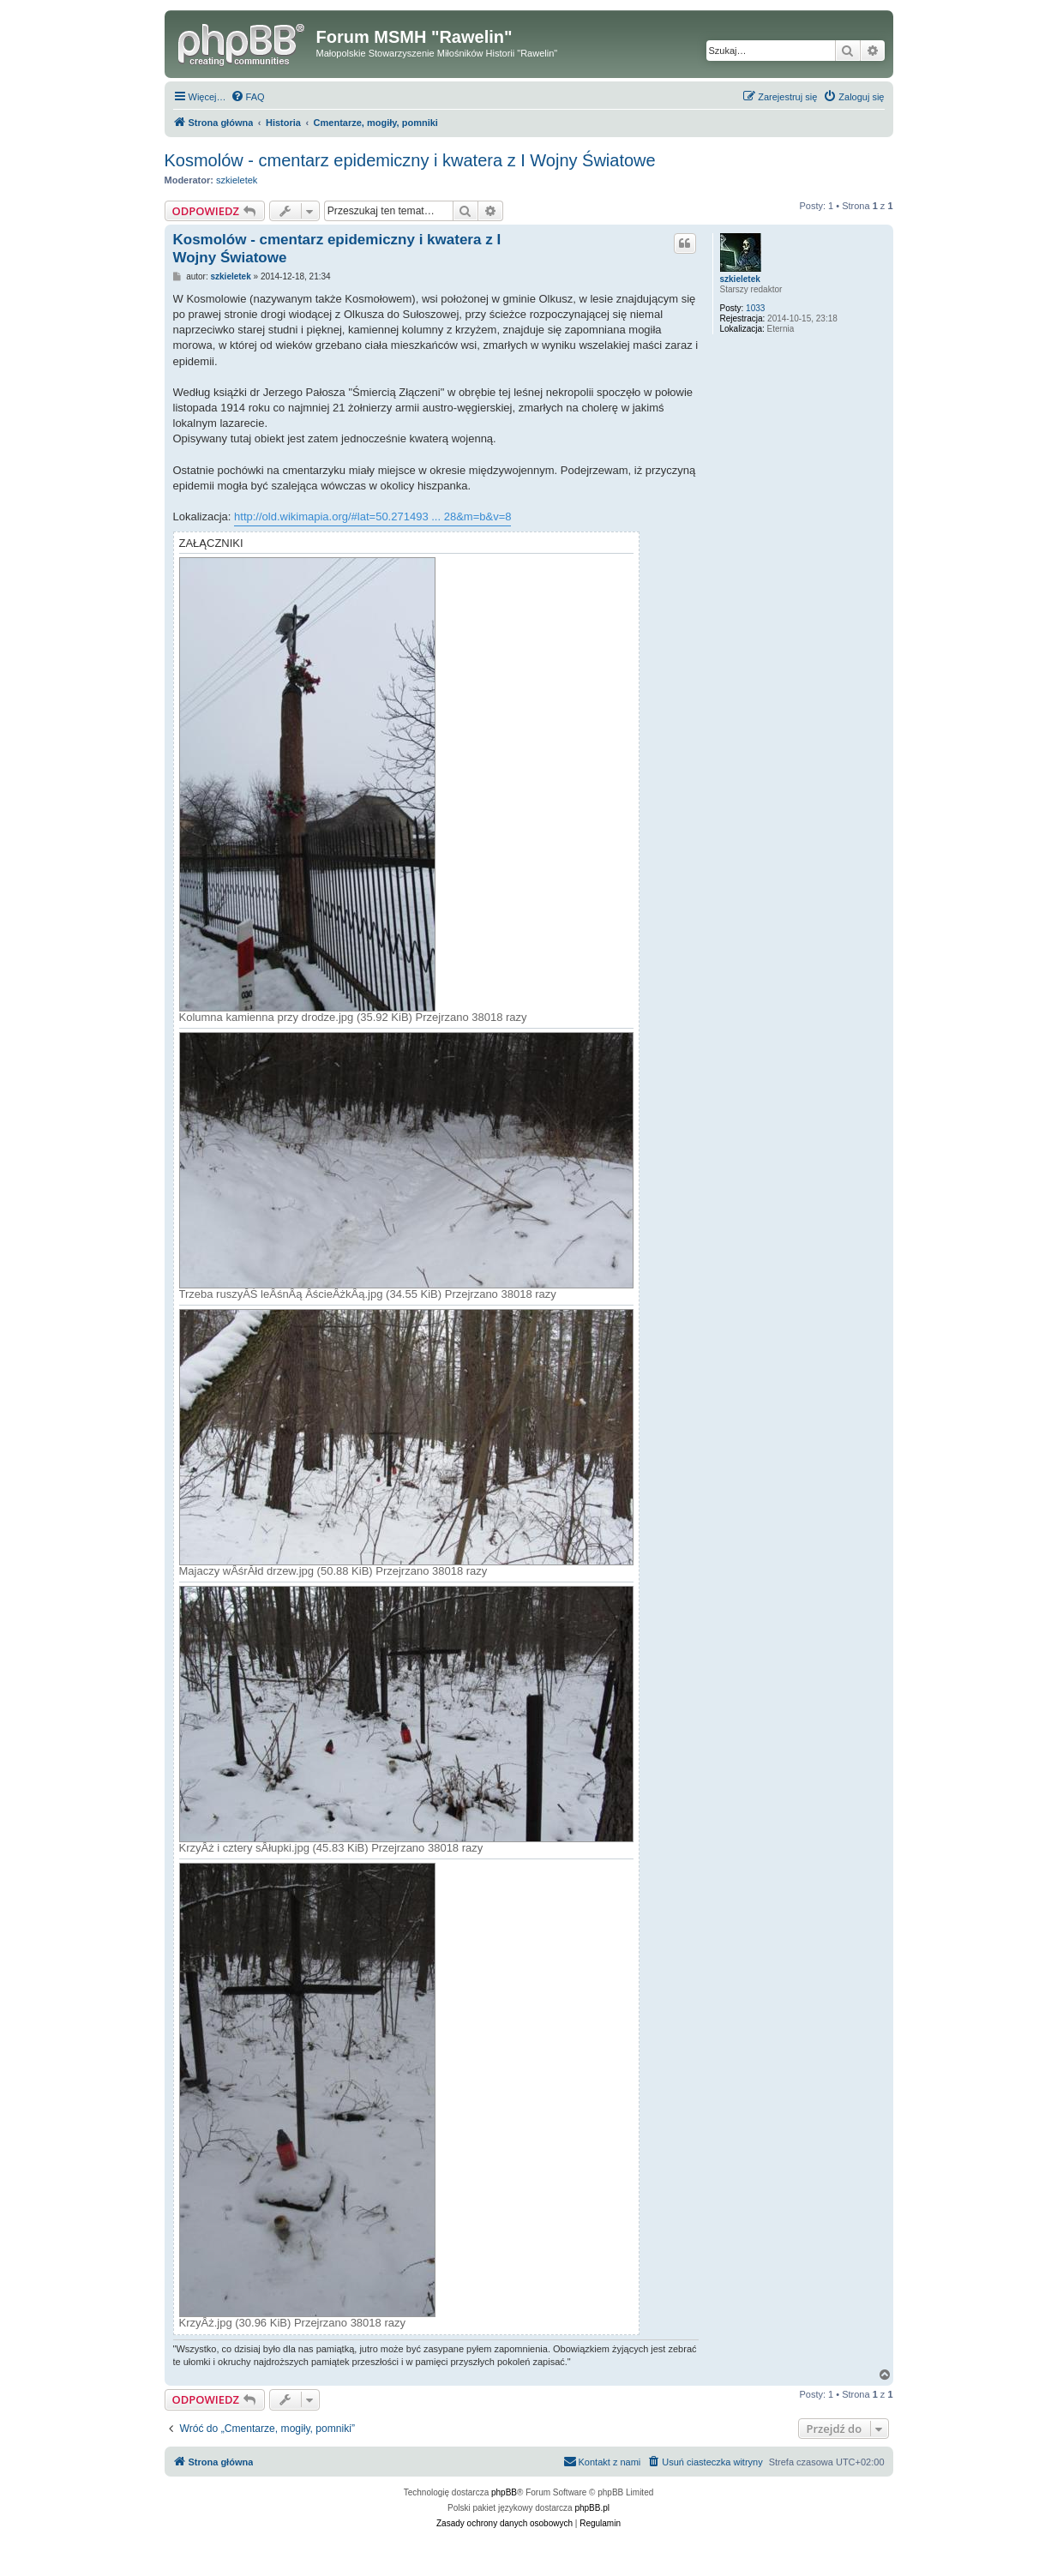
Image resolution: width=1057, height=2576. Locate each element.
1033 (755, 308)
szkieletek (236, 180)
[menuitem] (248, 97)
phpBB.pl (592, 2508)
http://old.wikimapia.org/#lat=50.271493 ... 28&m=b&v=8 (372, 516)
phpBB (504, 2492)
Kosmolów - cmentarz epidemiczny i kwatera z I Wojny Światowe (410, 160)
